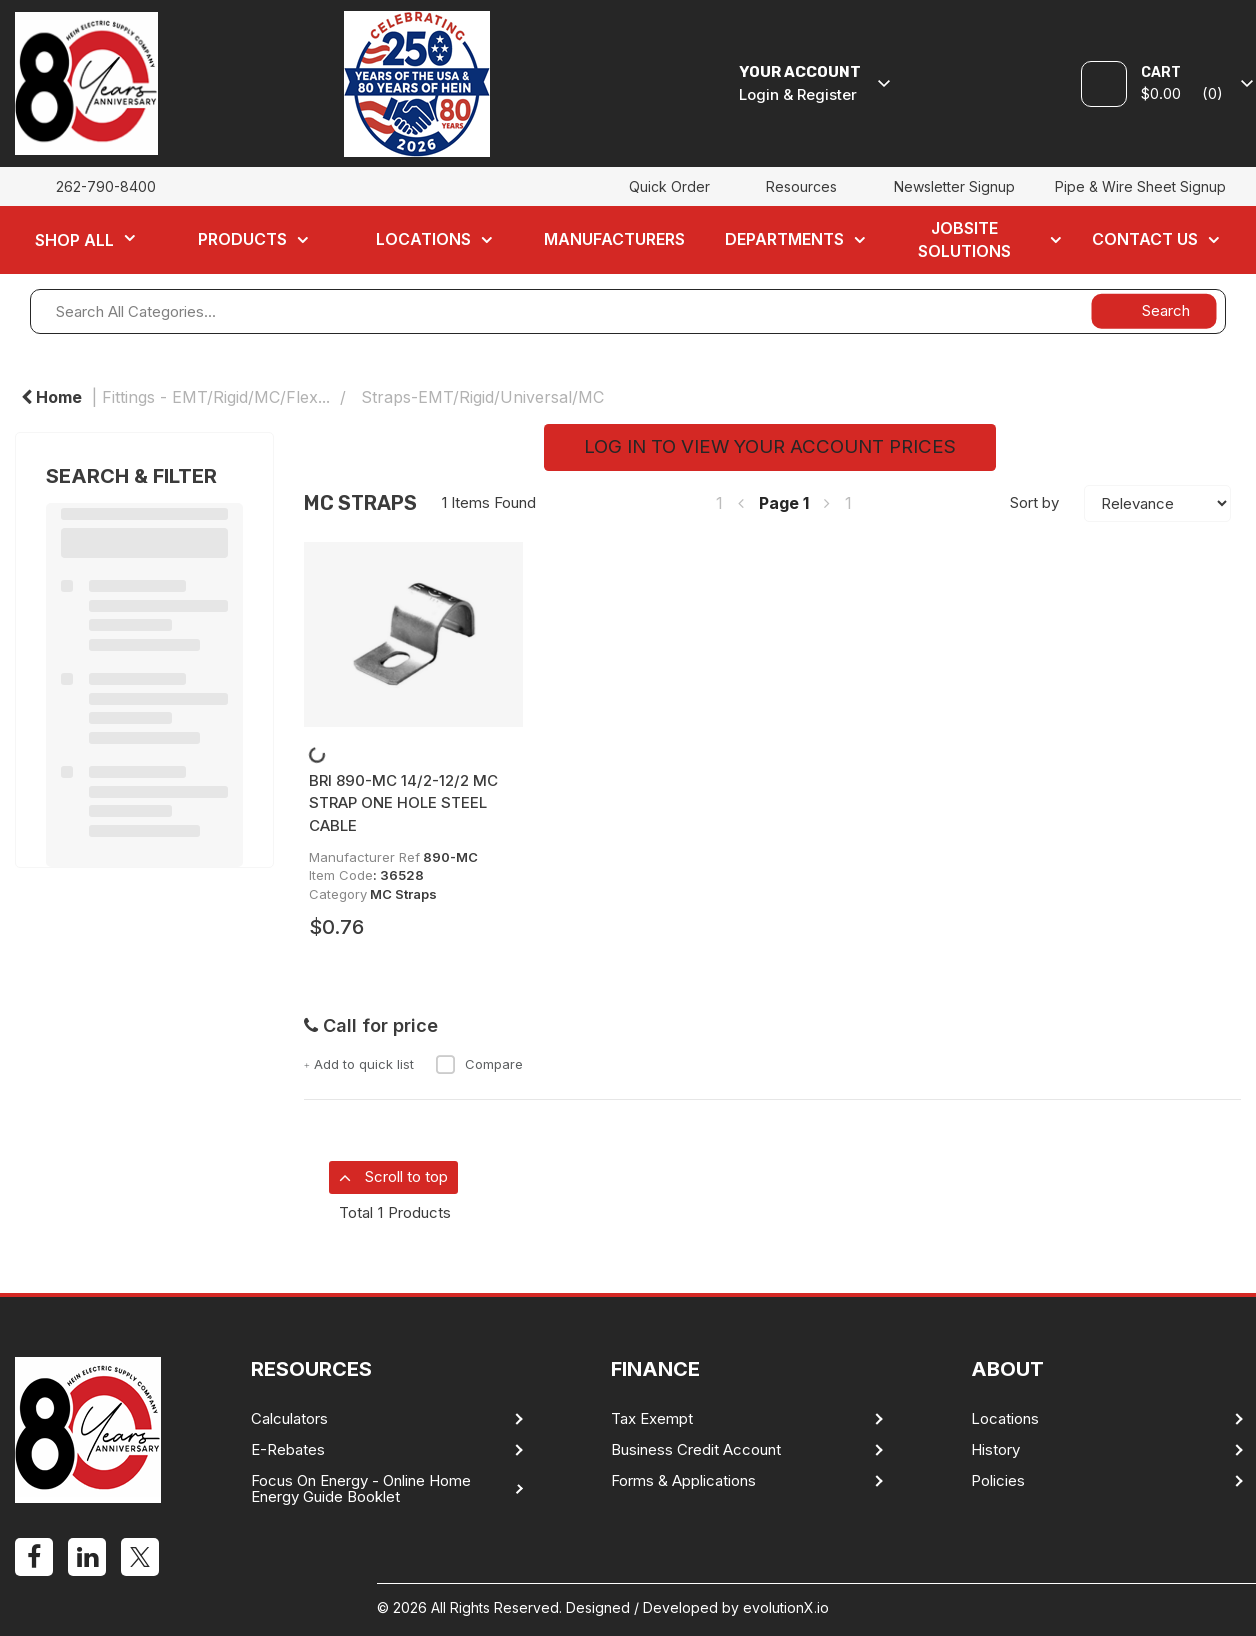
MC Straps (403, 894)
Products (242, 239)
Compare (479, 1064)
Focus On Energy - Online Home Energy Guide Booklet (361, 1489)
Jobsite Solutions (964, 239)
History (995, 1450)
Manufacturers (614, 239)
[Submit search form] (1153, 310)
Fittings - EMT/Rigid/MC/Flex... (216, 397)
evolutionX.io (786, 1607)
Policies (998, 1481)
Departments (784, 239)
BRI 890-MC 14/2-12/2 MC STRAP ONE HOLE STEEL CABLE (403, 803)
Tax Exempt (652, 1419)
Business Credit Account (696, 1450)
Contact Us (1145, 239)
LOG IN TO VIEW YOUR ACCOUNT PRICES (770, 446)
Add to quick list (359, 1064)
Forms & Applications (683, 1481)
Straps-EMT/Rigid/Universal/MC (482, 397)
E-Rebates (288, 1450)
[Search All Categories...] (628, 311)
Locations (423, 239)
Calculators (289, 1419)
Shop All (74, 240)
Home (51, 397)
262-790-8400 (106, 186)
